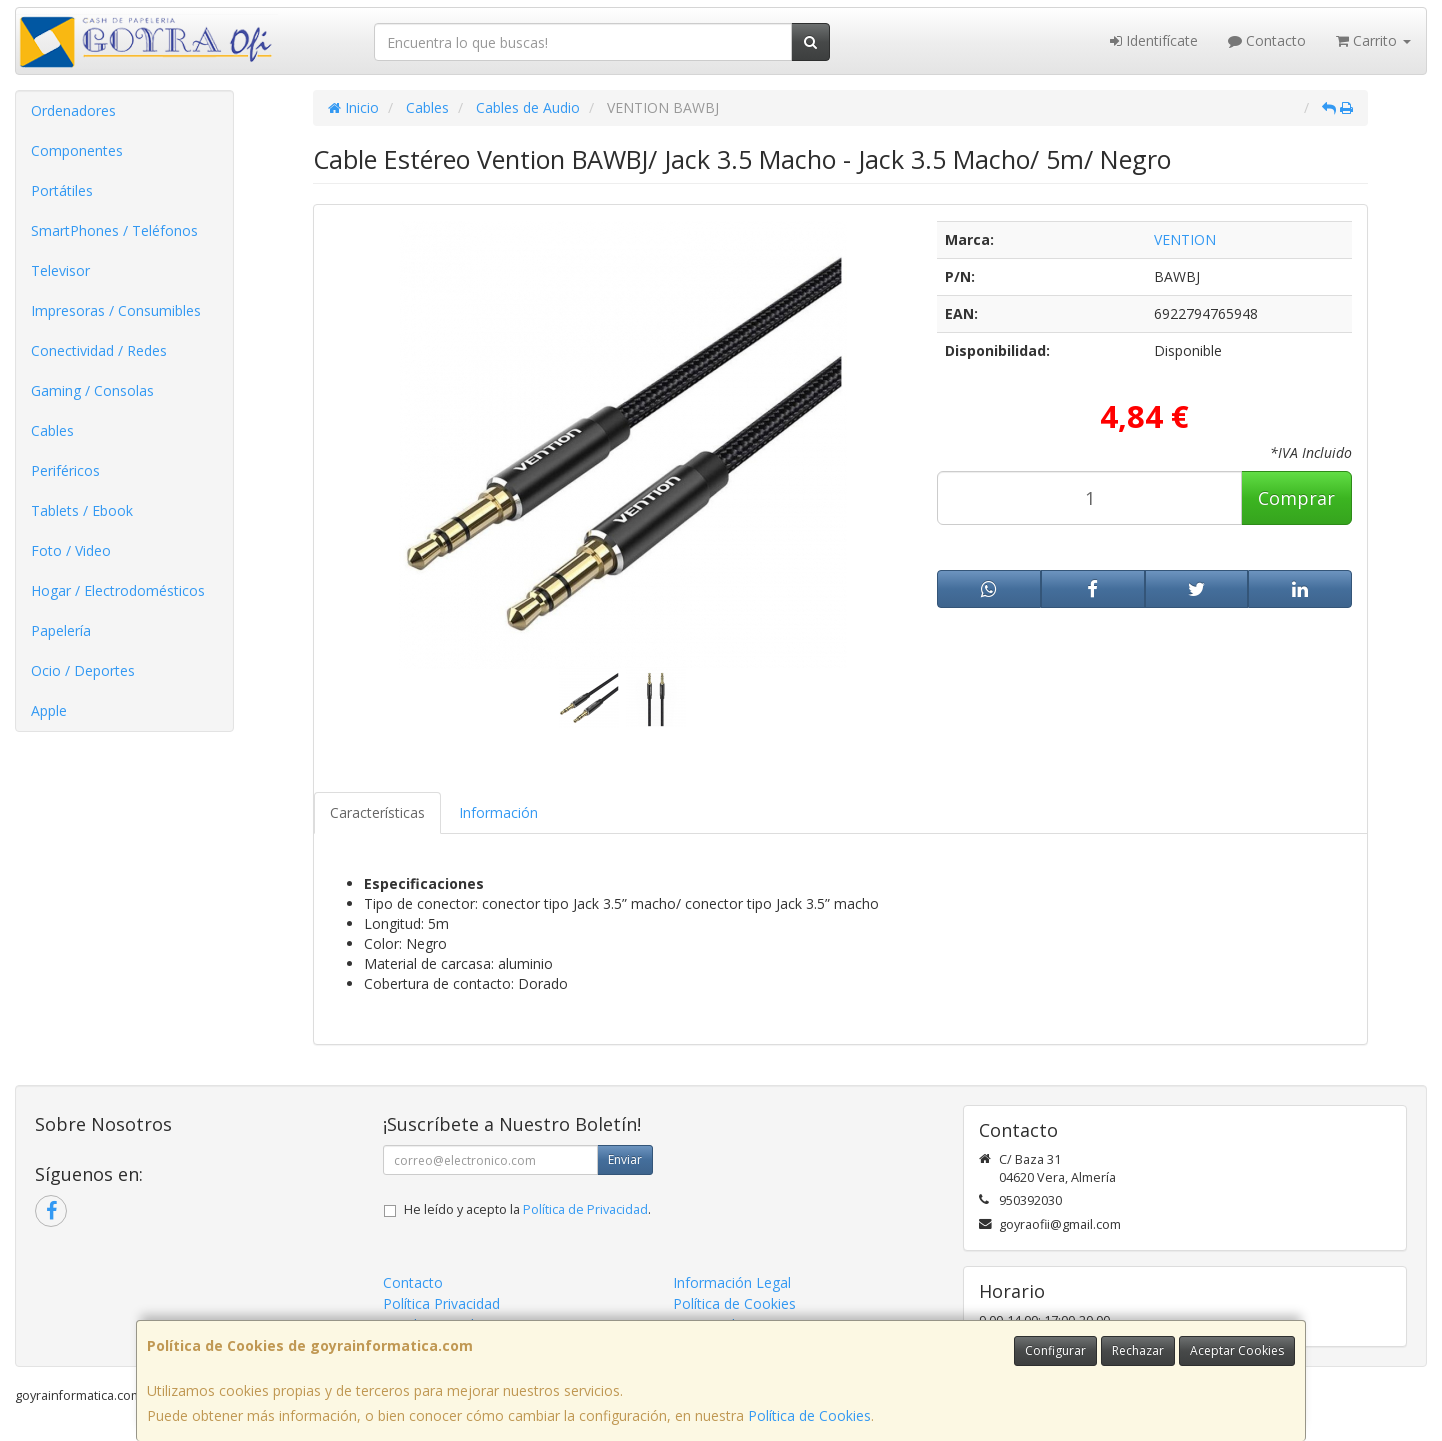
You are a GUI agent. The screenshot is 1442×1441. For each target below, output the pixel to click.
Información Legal (732, 1282)
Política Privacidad (441, 1303)
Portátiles (62, 190)
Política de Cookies (809, 1415)
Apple (49, 710)
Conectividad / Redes (99, 350)
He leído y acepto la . (527, 1209)
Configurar (1055, 1350)
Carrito (1373, 40)
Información (498, 812)
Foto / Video (71, 550)
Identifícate (1154, 40)
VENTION (1185, 239)
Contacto (1267, 40)
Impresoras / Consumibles (116, 310)
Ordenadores (73, 110)
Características (377, 812)
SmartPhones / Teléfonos (114, 230)
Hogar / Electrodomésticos (118, 590)
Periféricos (65, 470)
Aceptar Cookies (1237, 1350)
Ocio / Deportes (83, 670)
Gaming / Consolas (92, 390)
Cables (52, 430)
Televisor (60, 270)
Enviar (625, 1159)
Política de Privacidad (585, 1209)
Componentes (77, 150)
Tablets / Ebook (82, 510)
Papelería (61, 630)
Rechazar (1138, 1350)
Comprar (1296, 498)
